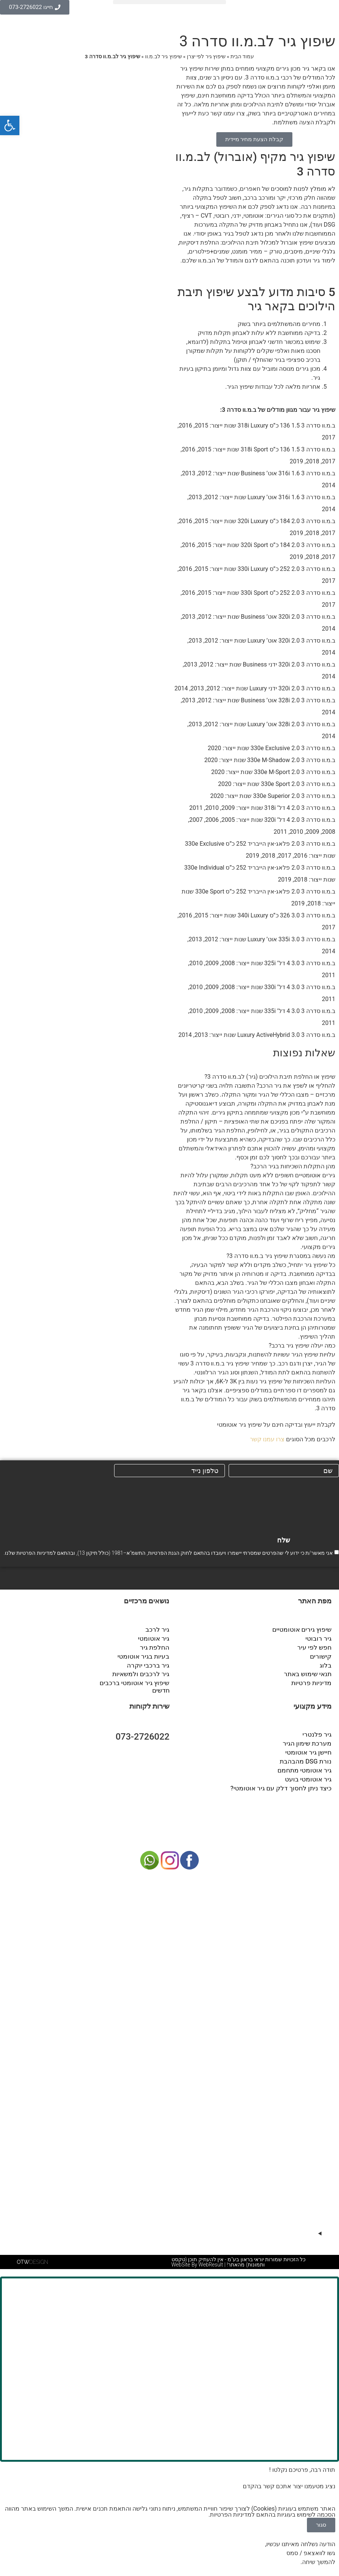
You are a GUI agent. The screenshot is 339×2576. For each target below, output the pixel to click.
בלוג (326, 1663)
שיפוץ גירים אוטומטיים (304, 1628)
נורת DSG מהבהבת (307, 1757)
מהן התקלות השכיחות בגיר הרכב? (293, 1166)
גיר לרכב (159, 1628)
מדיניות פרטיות (313, 1680)
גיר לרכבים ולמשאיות (143, 1671)
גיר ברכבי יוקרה (150, 1663)
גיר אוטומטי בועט (310, 1774)
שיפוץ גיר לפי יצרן (206, 56)
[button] (169, 2)
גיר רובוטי (320, 1637)
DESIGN (32, 2260)
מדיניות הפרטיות (34, 1553)
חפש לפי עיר (316, 1646)
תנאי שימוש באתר (309, 1671)
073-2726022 (143, 1734)
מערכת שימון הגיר (309, 1740)
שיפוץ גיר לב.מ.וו (163, 56)
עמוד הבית (242, 56)
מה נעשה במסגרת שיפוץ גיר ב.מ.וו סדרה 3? (280, 1255)
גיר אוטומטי (155, 1637)
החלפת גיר (156, 1646)
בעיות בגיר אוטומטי (146, 1654)
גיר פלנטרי (318, 1731)
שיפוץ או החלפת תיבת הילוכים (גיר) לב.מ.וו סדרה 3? (269, 1076)
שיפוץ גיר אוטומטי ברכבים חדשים (137, 1684)
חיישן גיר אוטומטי (310, 1748)
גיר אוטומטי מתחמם (306, 1765)
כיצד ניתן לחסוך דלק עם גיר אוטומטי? (284, 1783)
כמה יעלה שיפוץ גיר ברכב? (302, 1345)
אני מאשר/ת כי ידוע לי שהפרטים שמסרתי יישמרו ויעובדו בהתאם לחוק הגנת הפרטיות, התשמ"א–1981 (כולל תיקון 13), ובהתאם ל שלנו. (168, 1553)
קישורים (321, 1654)
